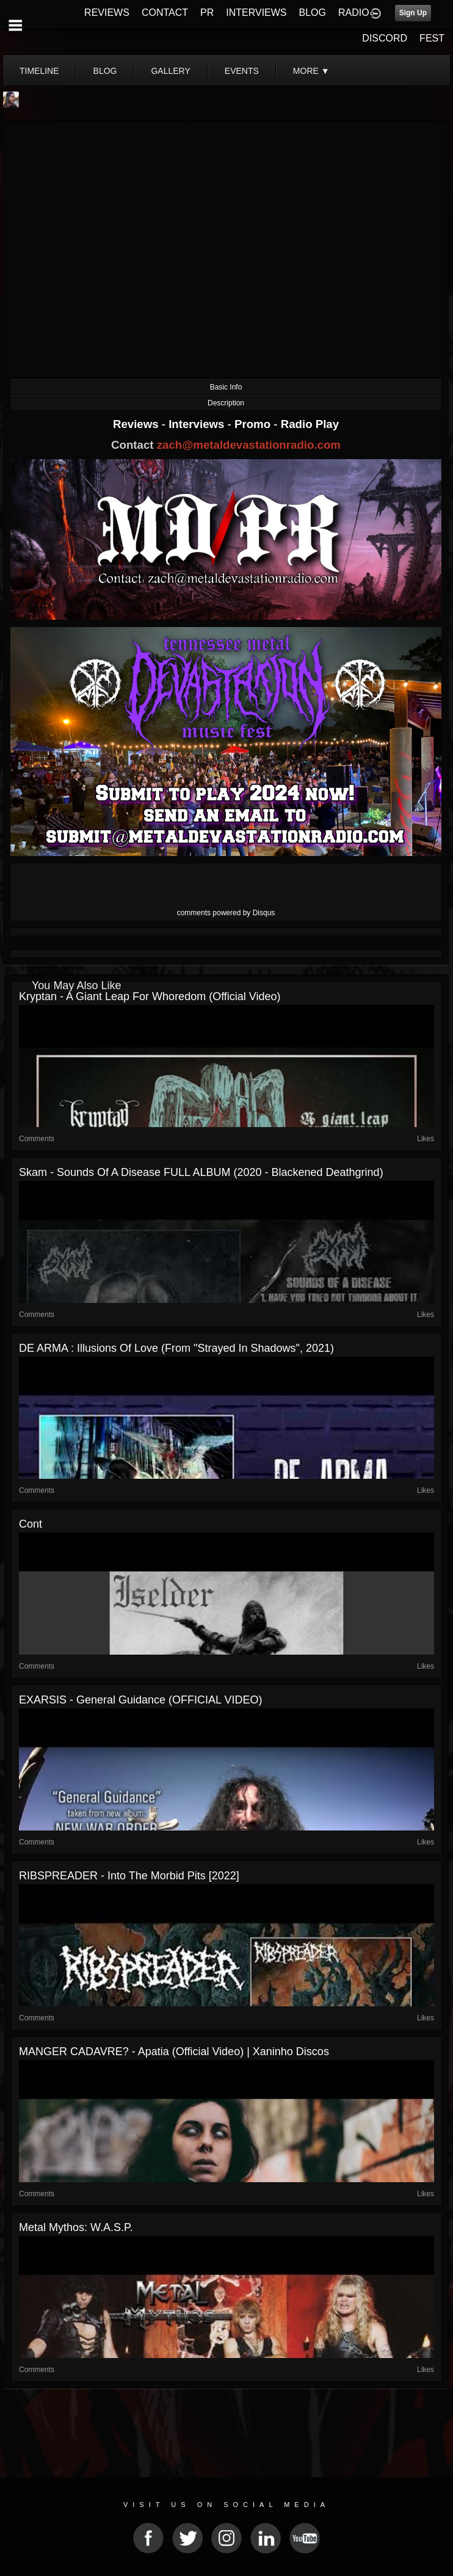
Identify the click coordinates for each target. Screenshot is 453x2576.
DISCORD (384, 38)
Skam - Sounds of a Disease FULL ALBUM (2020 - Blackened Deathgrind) (201, 1172)
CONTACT (165, 12)
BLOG (312, 12)
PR (207, 12)
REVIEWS (106, 12)
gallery (170, 71)
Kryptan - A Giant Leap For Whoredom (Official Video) (150, 996)
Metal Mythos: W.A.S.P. (76, 2227)
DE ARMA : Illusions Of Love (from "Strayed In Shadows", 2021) (176, 1348)
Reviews (137, 424)
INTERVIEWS (256, 12)
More (311, 71)
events (242, 71)
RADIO (353, 12)
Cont (30, 1524)
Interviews (198, 424)
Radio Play (310, 424)
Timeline (39, 71)
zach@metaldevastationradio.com (249, 444)
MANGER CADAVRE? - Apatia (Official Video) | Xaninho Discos (174, 2051)
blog (105, 71)
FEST (431, 38)
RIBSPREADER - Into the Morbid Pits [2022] (129, 1876)
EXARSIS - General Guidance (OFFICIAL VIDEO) (140, 1700)
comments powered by (226, 913)
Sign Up (413, 13)
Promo (254, 424)
